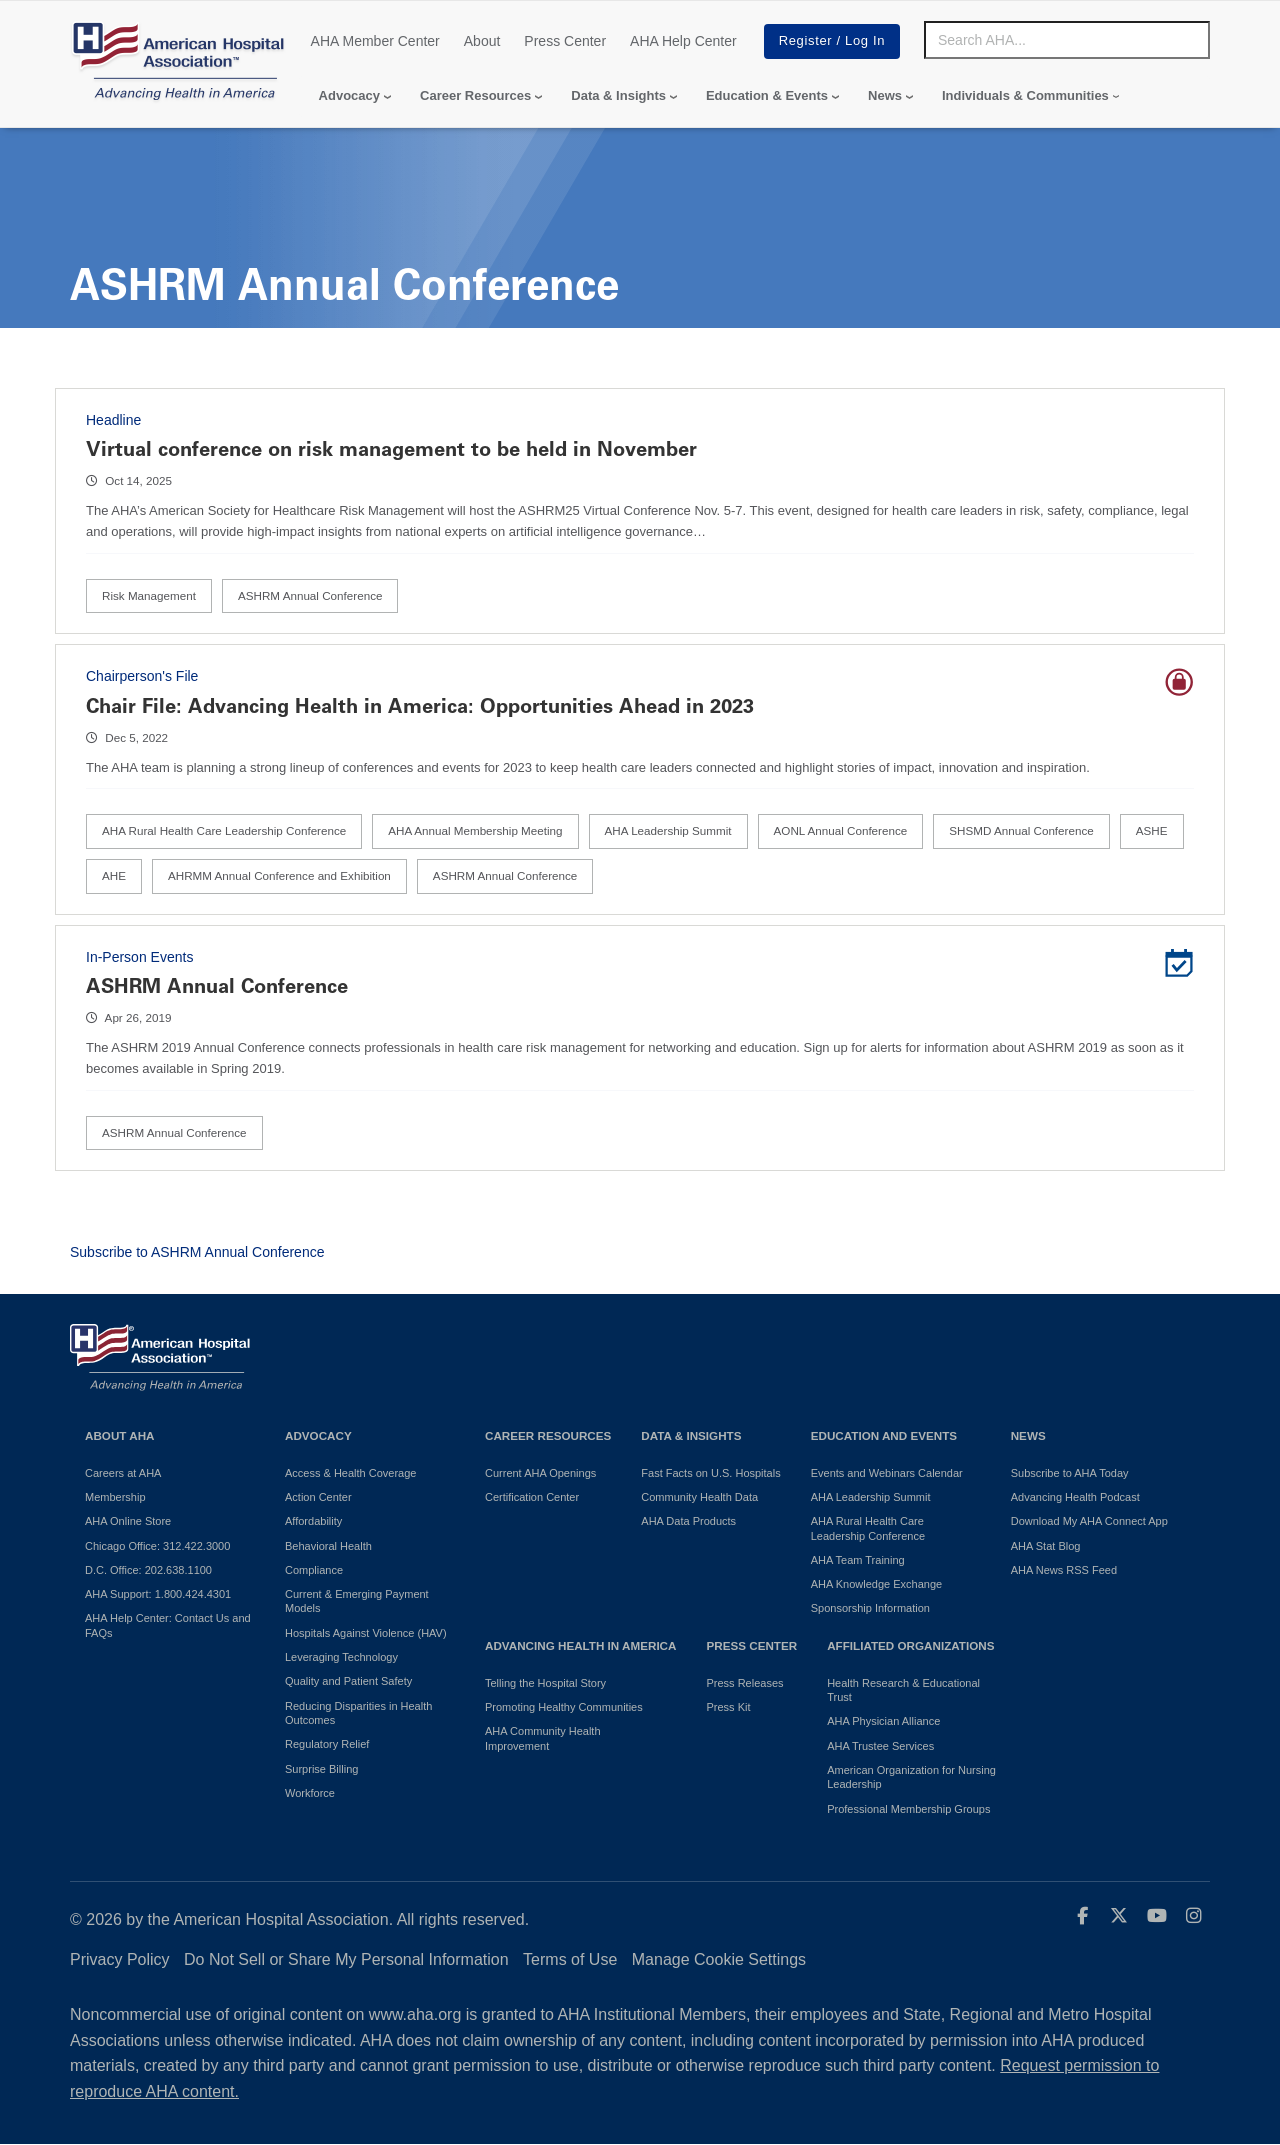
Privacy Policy (120, 1959)
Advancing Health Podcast (1075, 1497)
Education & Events (767, 95)
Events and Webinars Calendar (887, 1473)
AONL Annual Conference (841, 830)
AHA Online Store (128, 1521)
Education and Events (884, 1435)
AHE (114, 875)
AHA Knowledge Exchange (876, 1584)
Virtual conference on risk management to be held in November (391, 449)
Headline (113, 420)
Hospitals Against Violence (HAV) (366, 1633)
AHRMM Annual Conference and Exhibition (279, 875)
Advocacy (349, 95)
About (482, 41)
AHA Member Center (375, 41)
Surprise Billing (321, 1769)
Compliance (314, 1570)
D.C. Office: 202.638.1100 (148, 1570)
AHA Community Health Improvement (543, 1738)
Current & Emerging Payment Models (357, 1601)
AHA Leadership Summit (668, 830)
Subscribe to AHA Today (1070, 1473)
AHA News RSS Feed (1064, 1570)
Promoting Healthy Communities (564, 1707)
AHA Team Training (858, 1560)
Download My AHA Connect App (1089, 1521)
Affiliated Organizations (910, 1645)
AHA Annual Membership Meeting (475, 830)
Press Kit (728, 1707)
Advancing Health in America (580, 1645)
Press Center (565, 41)
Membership (115, 1497)
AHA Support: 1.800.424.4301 (158, 1594)
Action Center (318, 1497)
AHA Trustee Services (880, 1746)
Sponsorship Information (870, 1608)
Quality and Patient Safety (348, 1681)
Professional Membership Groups (908, 1809)
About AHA (120, 1435)
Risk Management (149, 595)
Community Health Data (699, 1497)
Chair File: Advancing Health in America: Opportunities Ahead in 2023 (420, 706)
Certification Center (532, 1497)
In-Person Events (139, 957)
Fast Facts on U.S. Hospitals (710, 1473)
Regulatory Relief (327, 1744)
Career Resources (475, 95)
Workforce (310, 1793)
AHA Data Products (688, 1521)
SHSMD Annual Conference (1021, 830)
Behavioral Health (328, 1546)
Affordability (313, 1521)
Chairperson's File (142, 676)
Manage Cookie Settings (719, 1959)
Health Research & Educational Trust (903, 1690)
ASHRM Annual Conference (310, 595)
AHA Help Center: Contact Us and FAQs (168, 1625)
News (885, 95)
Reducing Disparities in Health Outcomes (358, 1713)
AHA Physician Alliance (883, 1721)
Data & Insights (618, 95)
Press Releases (744, 1683)
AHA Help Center (683, 41)
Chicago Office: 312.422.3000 (157, 1546)
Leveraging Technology (341, 1657)
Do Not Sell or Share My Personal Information (346, 1959)
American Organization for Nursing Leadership (911, 1777)
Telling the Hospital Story (545, 1683)
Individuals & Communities (1025, 95)
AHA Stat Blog (1046, 1546)
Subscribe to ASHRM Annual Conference (197, 1252)
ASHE (1152, 830)
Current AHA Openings (540, 1473)
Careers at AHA (123, 1473)
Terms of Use (570, 1959)
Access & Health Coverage (350, 1473)
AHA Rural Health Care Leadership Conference (224, 830)
